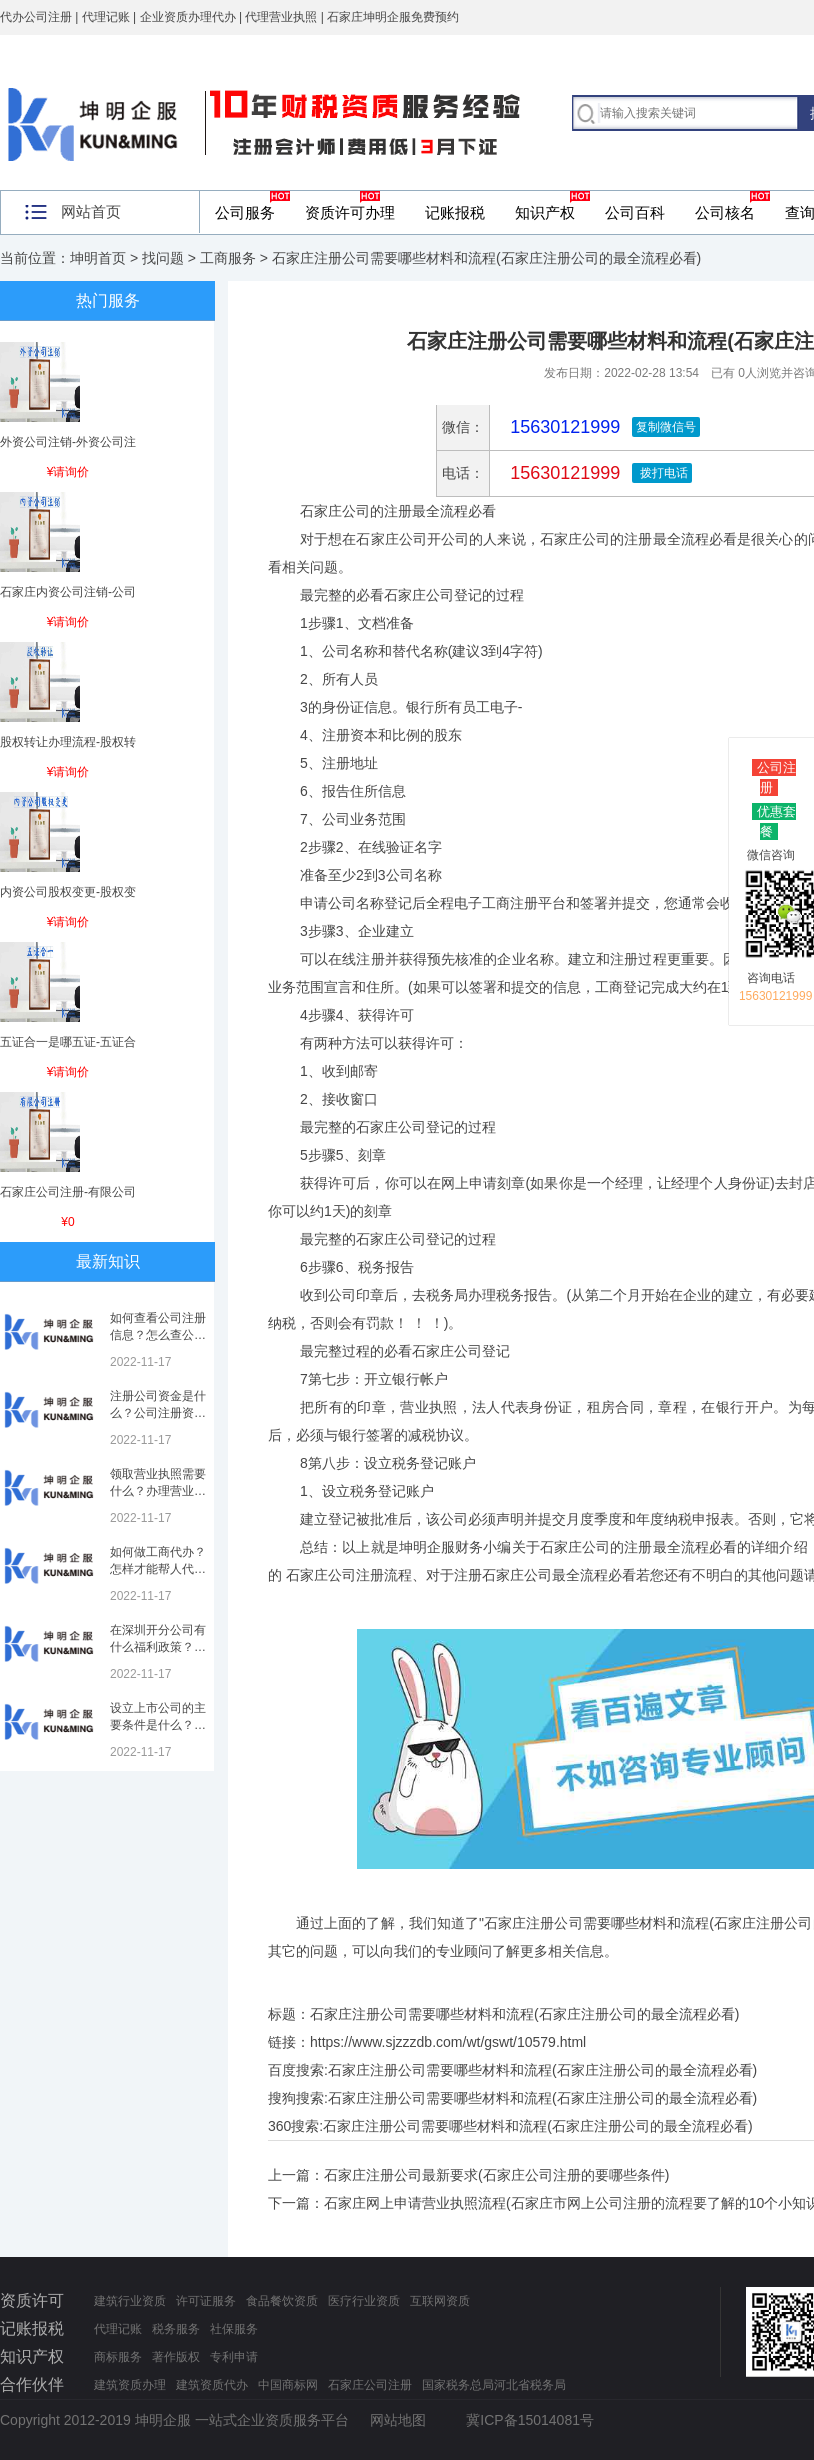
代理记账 (118, 2329)
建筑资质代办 (212, 2385)
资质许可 (32, 2300)
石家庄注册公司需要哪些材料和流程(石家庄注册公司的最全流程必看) (542, 2070)
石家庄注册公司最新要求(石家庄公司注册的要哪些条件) (496, 2175)
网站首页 (91, 211)
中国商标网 (288, 2385)
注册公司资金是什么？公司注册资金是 (158, 1413)
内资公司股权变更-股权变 (68, 892)
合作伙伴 (32, 2384)
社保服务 (234, 2329)
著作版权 (176, 2357)
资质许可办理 (350, 212)
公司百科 (635, 212)
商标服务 (118, 2357)
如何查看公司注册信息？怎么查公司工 (158, 1335)
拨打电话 (661, 473)
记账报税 (455, 212)
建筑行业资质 (130, 2301)
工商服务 (228, 258)
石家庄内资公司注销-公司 (68, 592)
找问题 (163, 258)
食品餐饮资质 (282, 2301)
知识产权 (545, 212)
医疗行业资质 (364, 2301)
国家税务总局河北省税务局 (494, 2385)
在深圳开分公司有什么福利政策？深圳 (158, 1647)
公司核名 (725, 212)
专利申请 (234, 2357)
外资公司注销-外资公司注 (68, 442)
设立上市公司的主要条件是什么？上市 (158, 1725)
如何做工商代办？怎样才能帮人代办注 (158, 1569)
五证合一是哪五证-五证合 (68, 1042)
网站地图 (398, 2420)
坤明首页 (98, 258)
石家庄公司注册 (370, 2385)
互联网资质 (440, 2301)
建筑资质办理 (130, 2385)
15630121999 (562, 473)
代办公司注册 (36, 17)
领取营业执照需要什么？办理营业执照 (158, 1491)
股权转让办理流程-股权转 (68, 742)
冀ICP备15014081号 (530, 2420)
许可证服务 (206, 2301)
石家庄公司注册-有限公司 (68, 1192)
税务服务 (176, 2329)
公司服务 (245, 212)
